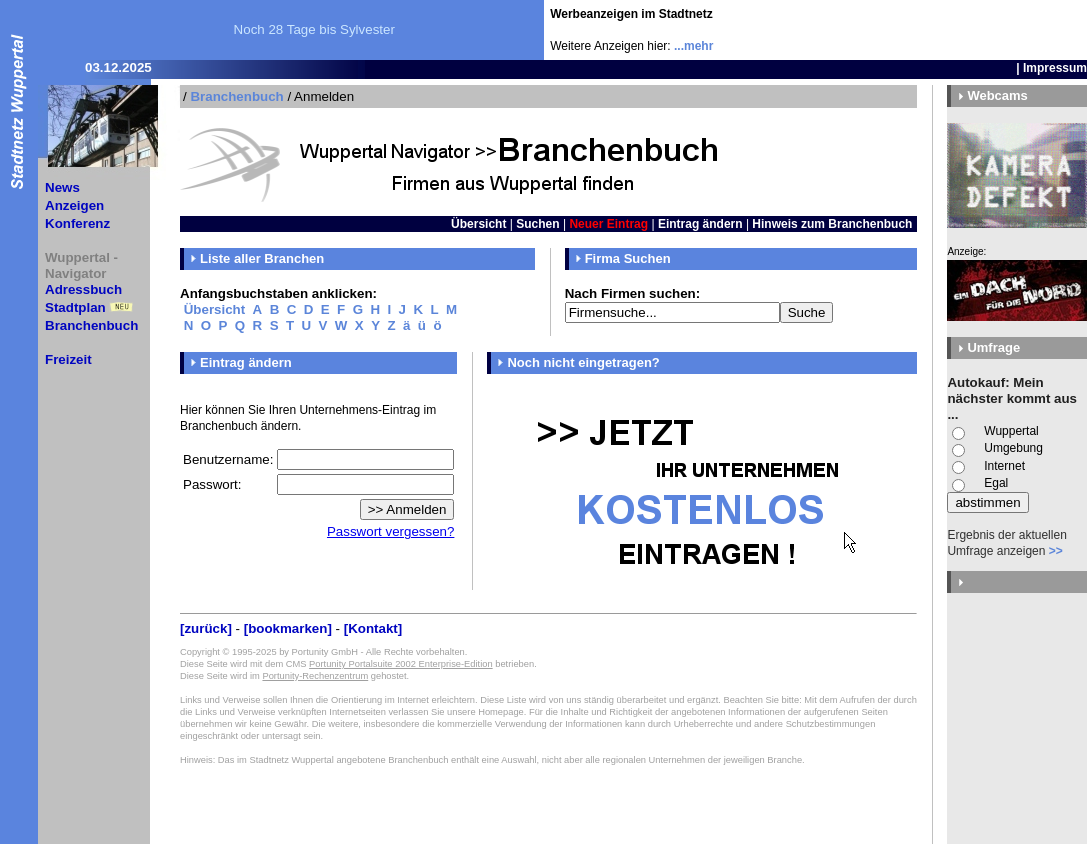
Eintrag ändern (700, 224)
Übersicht (478, 224)
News (62, 187)
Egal (996, 483)
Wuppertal (1011, 431)
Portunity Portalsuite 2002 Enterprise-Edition (401, 664)
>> (1056, 551)
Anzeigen (74, 205)
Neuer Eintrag (608, 224)
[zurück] (206, 628)
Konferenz (77, 223)
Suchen (537, 224)
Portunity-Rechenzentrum (315, 676)
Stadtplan (75, 307)
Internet (1004, 466)
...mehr (693, 46)
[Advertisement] (970, 30)
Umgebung (1013, 448)
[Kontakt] (373, 628)
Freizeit (68, 359)
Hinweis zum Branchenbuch (832, 224)
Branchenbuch (91, 325)
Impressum (1055, 68)
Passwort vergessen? (390, 531)
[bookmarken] (288, 628)
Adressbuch (83, 289)
